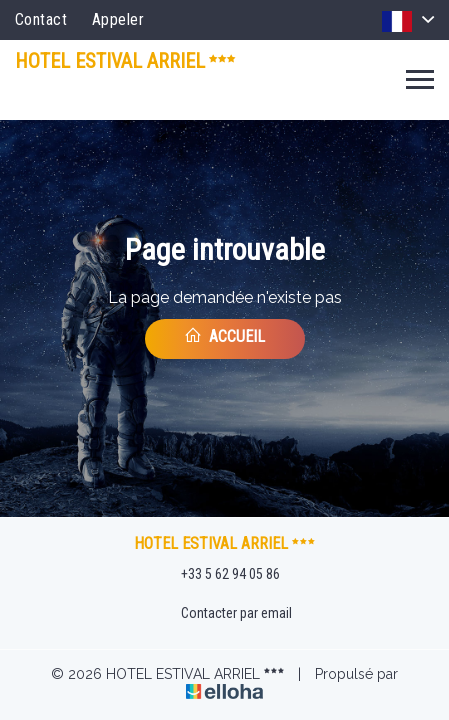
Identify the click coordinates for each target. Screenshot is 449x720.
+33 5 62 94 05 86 (219, 575)
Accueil (224, 336)
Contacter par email (225, 614)
